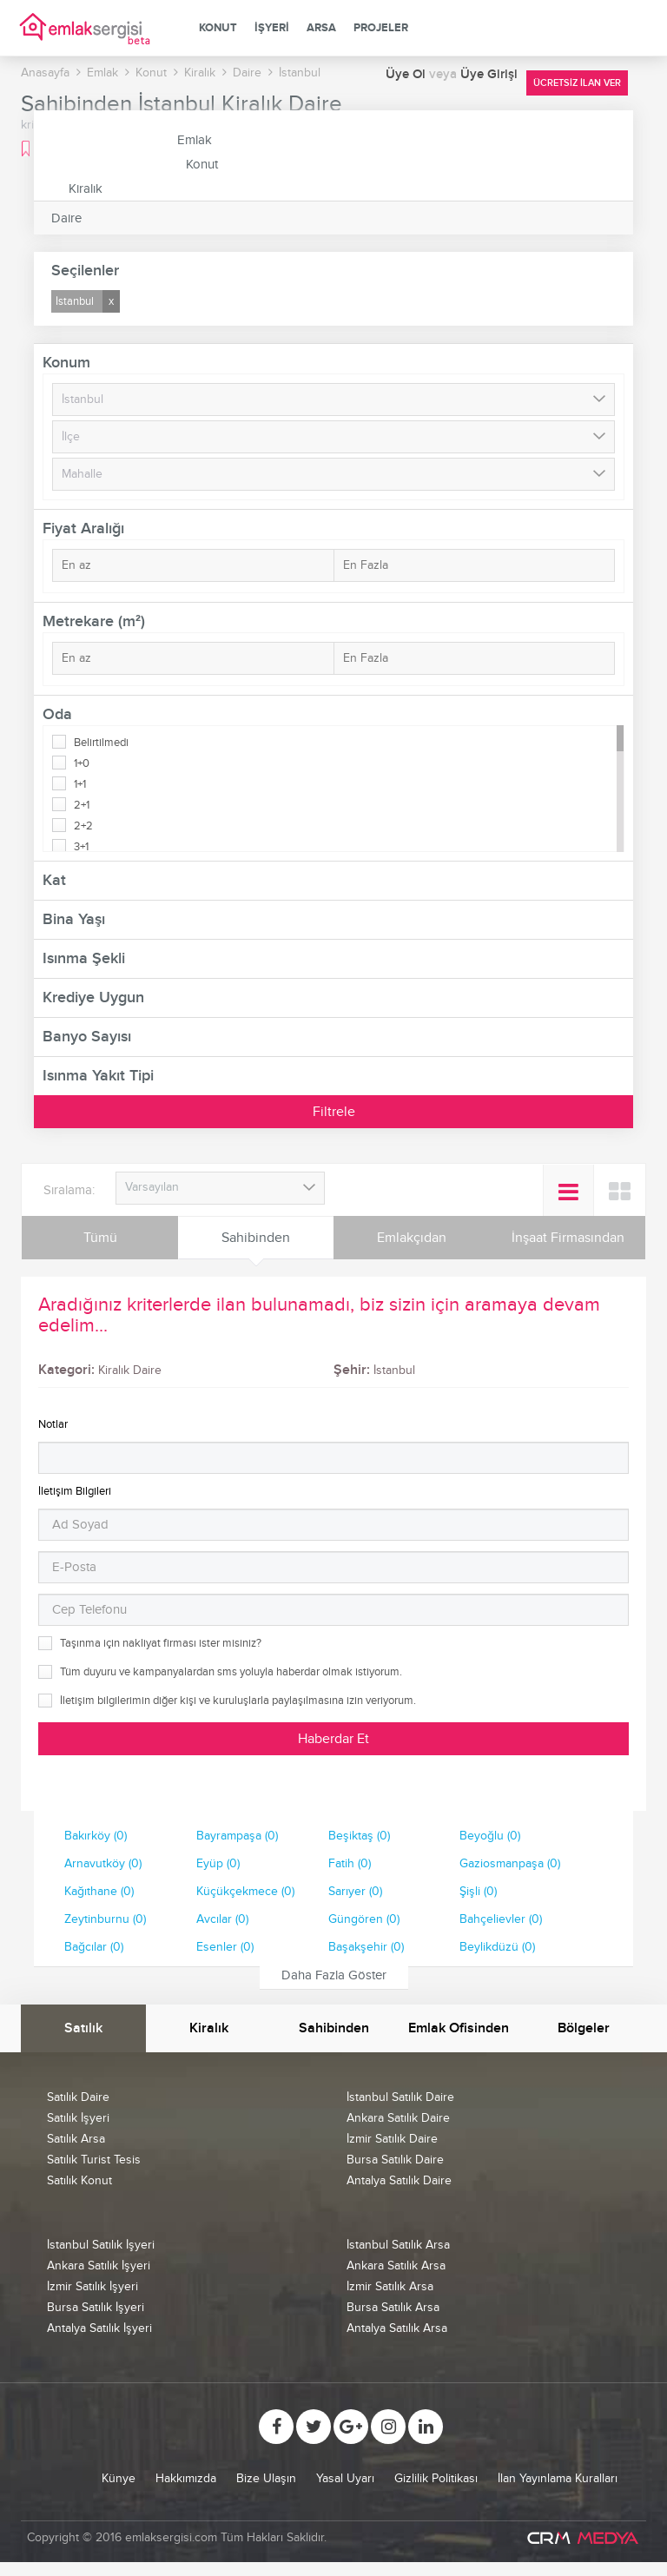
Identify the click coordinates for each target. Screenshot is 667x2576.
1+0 (81, 763)
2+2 (83, 826)
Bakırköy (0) (95, 1835)
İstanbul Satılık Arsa (398, 2244)
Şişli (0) (478, 1891)
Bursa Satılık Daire (395, 2159)
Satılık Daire (78, 2097)
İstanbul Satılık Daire (400, 2097)
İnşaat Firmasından (568, 1237)
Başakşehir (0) (366, 1946)
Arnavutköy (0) (103, 1863)
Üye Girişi (489, 74)
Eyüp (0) (218, 1863)
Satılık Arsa (76, 2138)
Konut (218, 28)
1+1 (80, 784)
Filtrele (334, 1111)
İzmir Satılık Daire (392, 2138)
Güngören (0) (364, 1919)
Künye (118, 2478)
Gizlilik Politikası (436, 2478)
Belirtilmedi (101, 743)
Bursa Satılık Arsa (393, 2307)
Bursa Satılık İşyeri (95, 2307)
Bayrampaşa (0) (237, 1835)
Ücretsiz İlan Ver (577, 83)
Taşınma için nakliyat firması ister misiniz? (160, 1643)
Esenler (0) (225, 1946)
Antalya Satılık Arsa (397, 2328)
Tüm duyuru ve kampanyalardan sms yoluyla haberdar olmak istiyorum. (231, 1672)
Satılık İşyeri (78, 2117)
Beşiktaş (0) (359, 1835)
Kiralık (85, 188)
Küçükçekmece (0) (245, 1891)
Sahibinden (255, 1237)
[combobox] (220, 1188)
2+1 (81, 805)
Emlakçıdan (411, 1237)
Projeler (380, 28)
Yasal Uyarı (345, 2478)
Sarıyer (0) (355, 1891)
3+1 (81, 847)
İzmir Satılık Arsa (390, 2286)
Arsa (321, 28)
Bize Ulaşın (266, 2478)
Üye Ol (407, 74)
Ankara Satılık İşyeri (98, 2265)
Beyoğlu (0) (489, 1835)
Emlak (194, 140)
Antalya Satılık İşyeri (99, 2328)
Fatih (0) (349, 1863)
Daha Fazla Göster (333, 1975)
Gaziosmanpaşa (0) (509, 1863)
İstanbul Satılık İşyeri (101, 2244)
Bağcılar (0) (93, 1946)
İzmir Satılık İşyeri (92, 2286)
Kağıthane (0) (99, 1891)
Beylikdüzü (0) (497, 1946)
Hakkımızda (185, 2478)
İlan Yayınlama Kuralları (557, 2478)
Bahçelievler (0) (500, 1919)
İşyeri (271, 28)
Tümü (100, 1237)
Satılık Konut (79, 2180)
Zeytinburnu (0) (105, 1919)
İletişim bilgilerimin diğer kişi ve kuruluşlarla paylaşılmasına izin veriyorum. (238, 1700)
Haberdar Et (333, 1738)
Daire (66, 218)
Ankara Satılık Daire (398, 2117)
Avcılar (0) (222, 1919)
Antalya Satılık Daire (399, 2180)
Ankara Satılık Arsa (396, 2265)
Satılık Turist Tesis (94, 2159)
